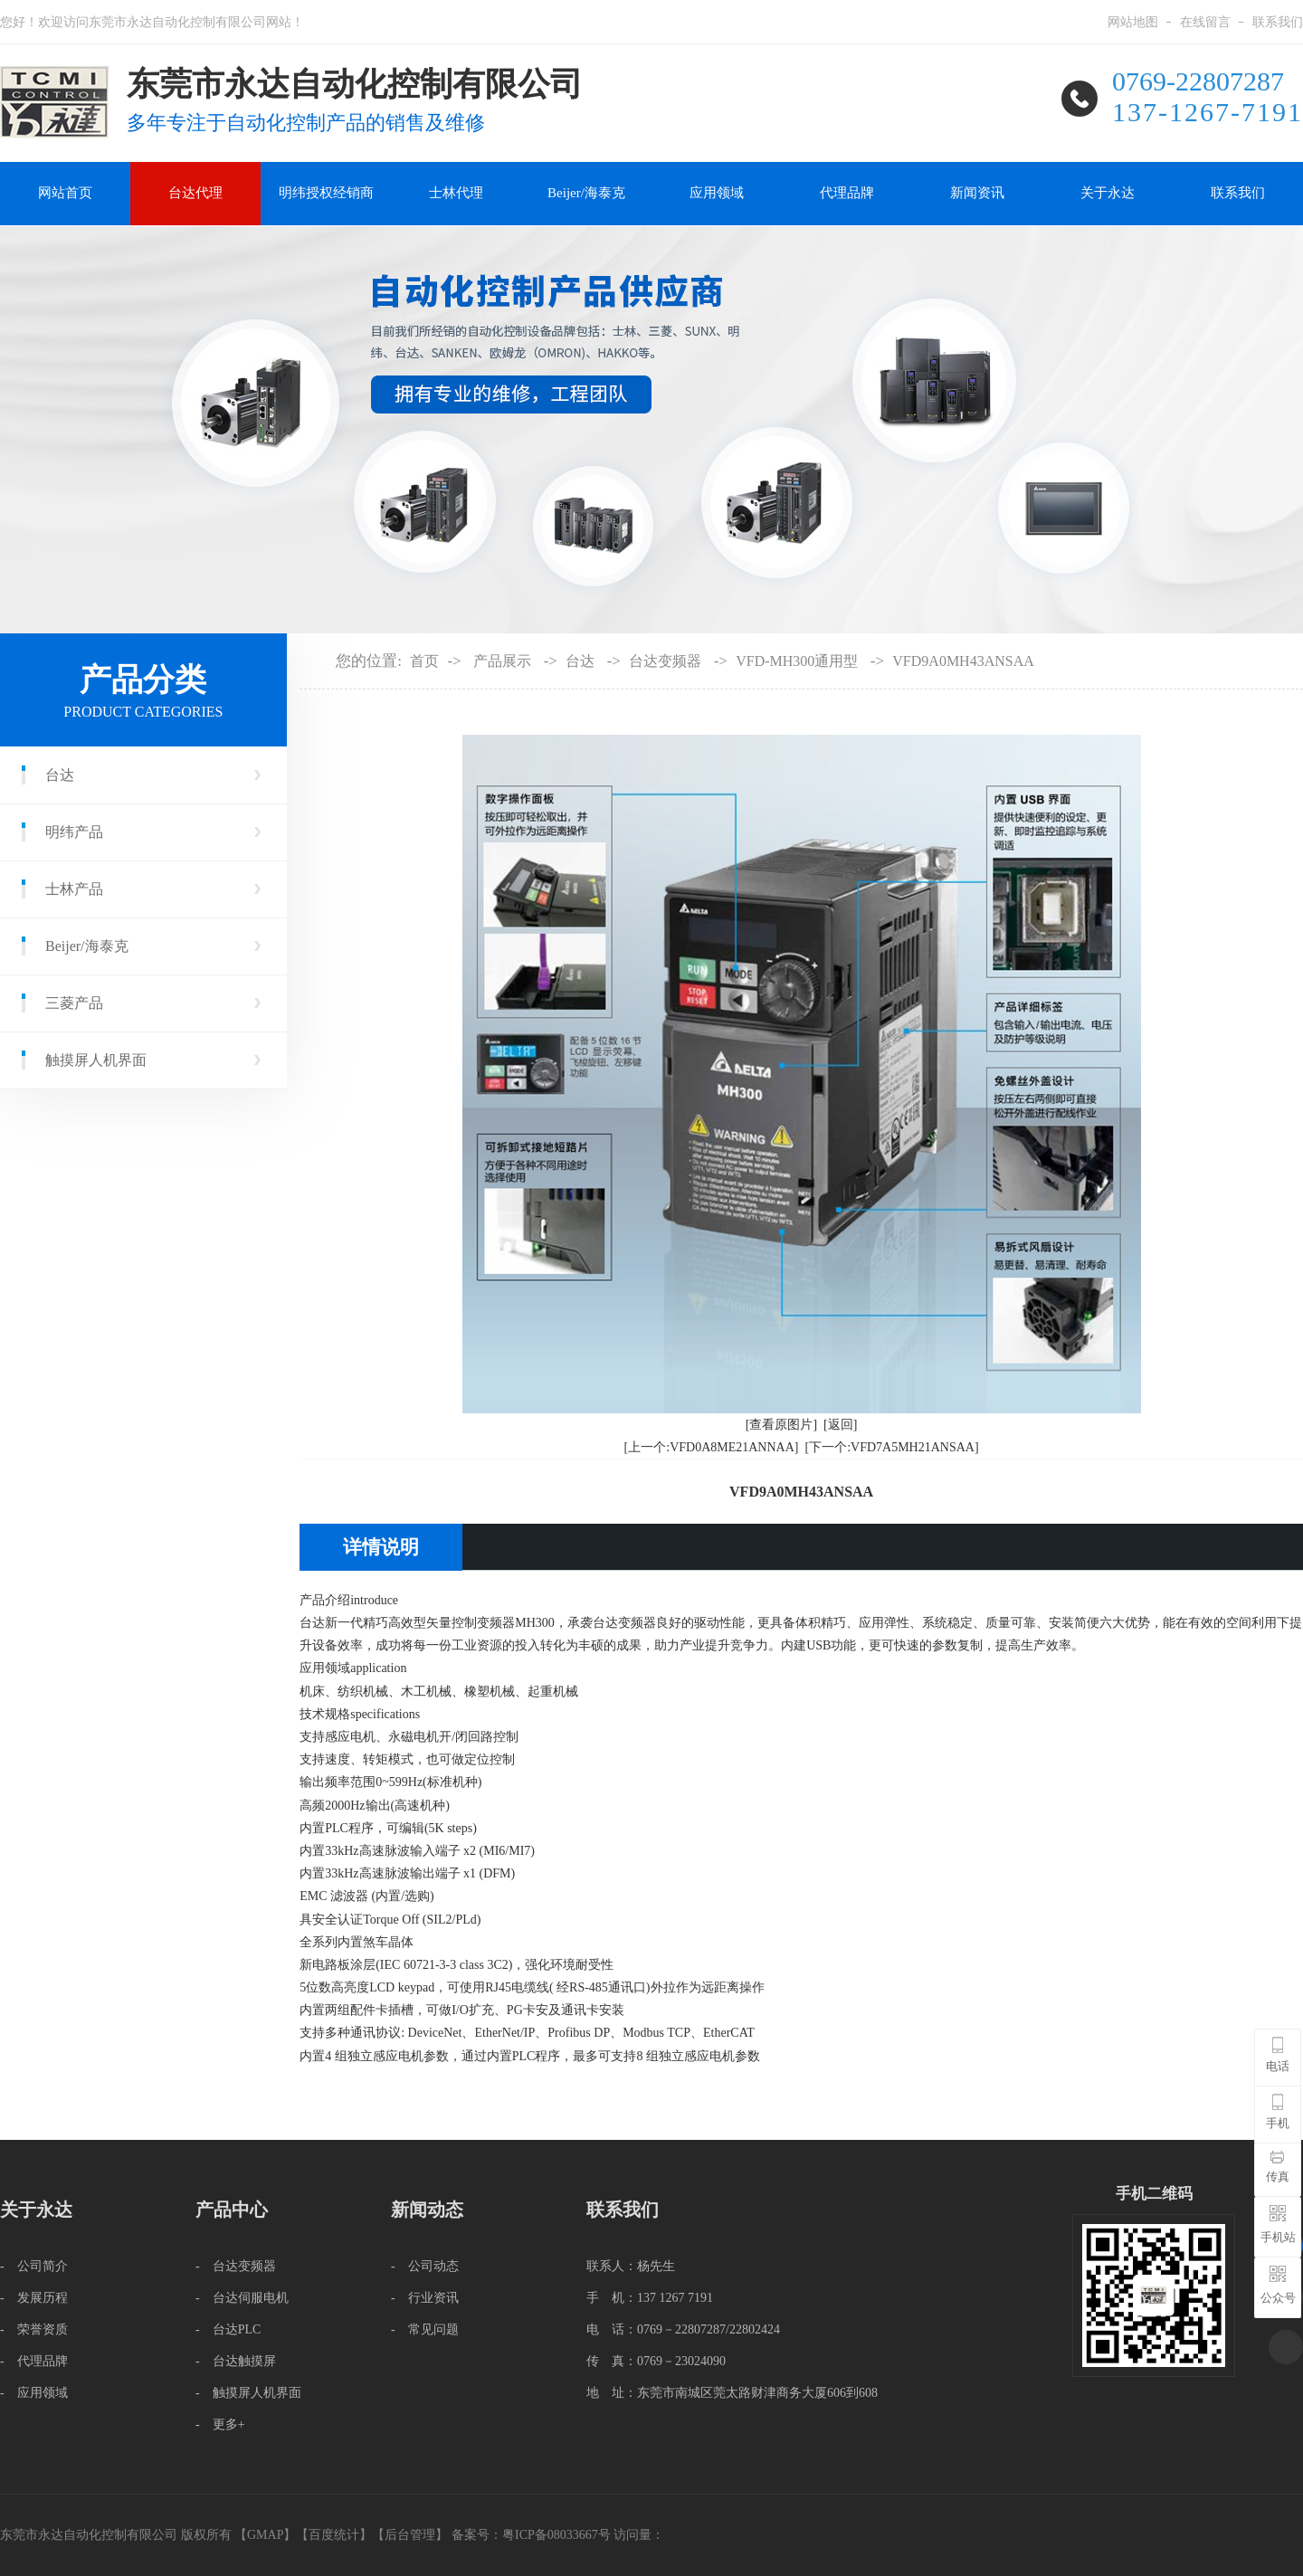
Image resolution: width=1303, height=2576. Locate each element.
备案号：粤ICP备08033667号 (532, 2535)
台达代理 (195, 192)
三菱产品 (74, 1003)
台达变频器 (665, 661)
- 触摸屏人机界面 (248, 2393)
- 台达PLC (228, 2329)
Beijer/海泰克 (586, 192)
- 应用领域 (34, 2393)
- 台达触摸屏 (235, 2361)
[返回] (840, 1424)
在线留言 (1205, 22)
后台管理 (410, 2535)
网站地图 (1133, 22)
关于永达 (1107, 192)
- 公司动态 (425, 2266)
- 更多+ (220, 2424)
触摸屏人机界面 (96, 1060)
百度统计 (334, 2535)
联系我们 (1277, 22)
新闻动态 (427, 2210)
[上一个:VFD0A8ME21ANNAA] (711, 1447)
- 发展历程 (34, 2298)
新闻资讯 (977, 192)
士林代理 (456, 192)
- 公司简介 (34, 2266)
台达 (59, 775)
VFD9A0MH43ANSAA (962, 661)
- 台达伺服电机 (242, 2298)
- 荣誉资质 (34, 2329)
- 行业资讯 (425, 2298)
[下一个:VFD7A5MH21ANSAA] (891, 1447)
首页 (424, 661)
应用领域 (717, 192)
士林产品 (74, 889)
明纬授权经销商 (326, 192)
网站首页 (65, 192)
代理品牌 (847, 192)
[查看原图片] (781, 1424)
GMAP (265, 2535)
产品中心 (231, 2210)
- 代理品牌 (34, 2361)
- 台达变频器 (235, 2266)
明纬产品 (74, 832)
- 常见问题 (425, 2329)
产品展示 (502, 661)
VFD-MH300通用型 (797, 661)
